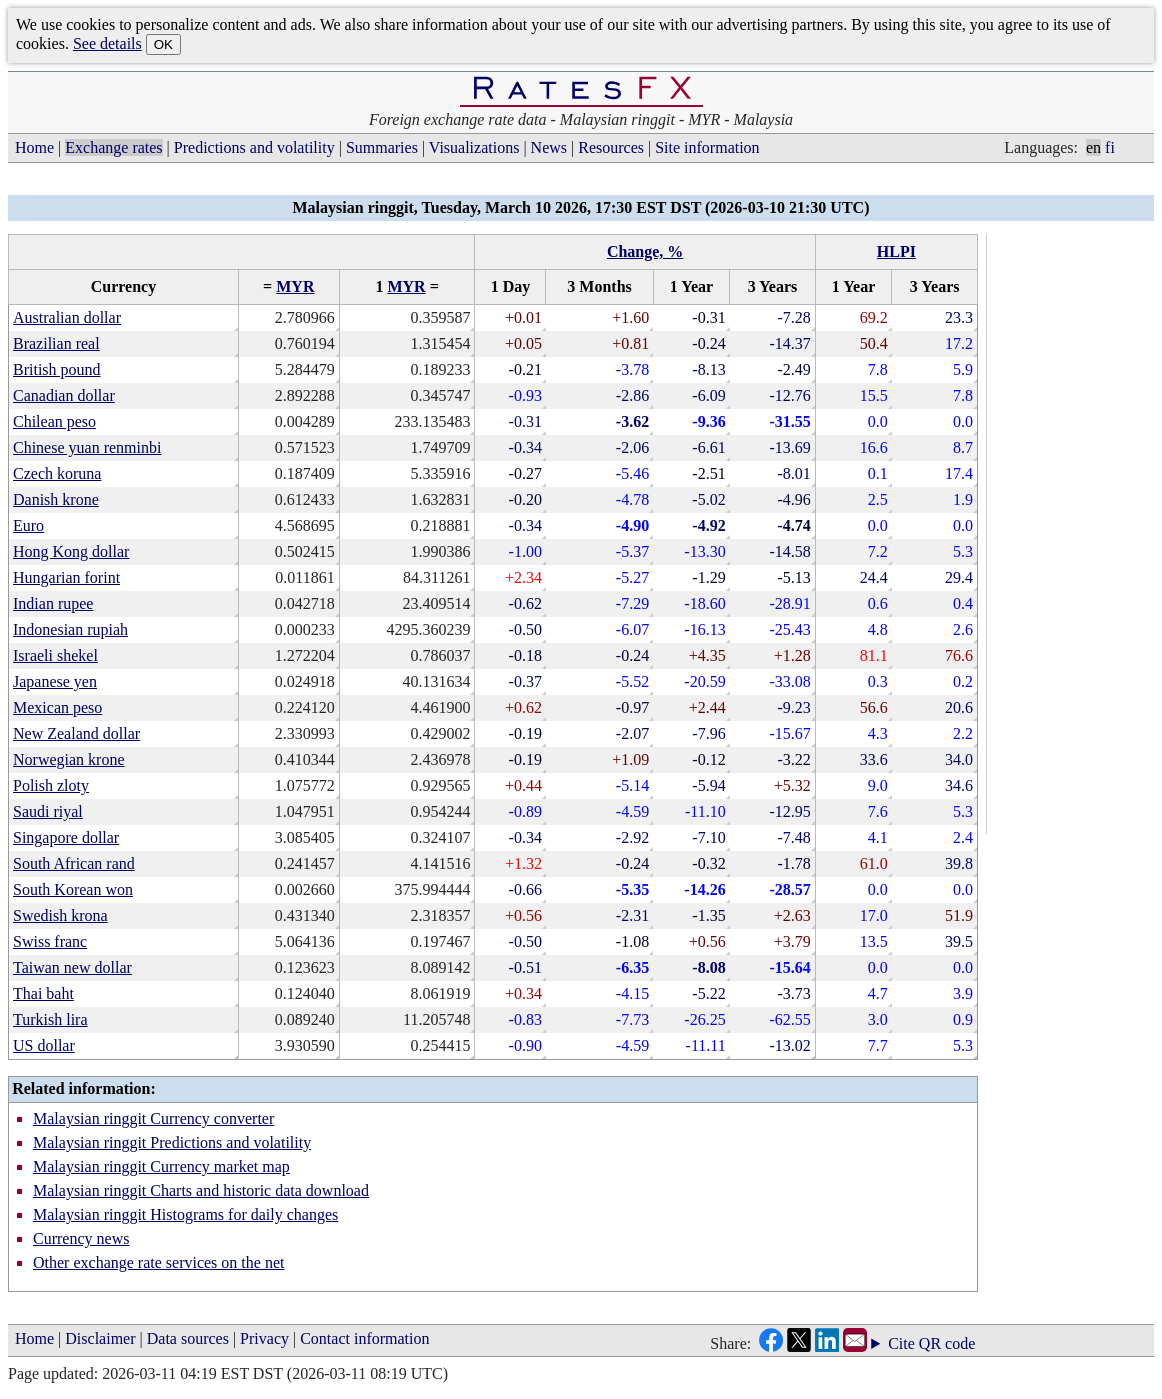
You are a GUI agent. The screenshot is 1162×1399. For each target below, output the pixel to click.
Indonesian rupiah (70, 629)
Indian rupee (53, 603)
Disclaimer (100, 1338)
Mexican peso (57, 707)
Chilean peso (54, 421)
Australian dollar (67, 317)
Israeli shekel (55, 655)
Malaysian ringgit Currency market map (161, 1166)
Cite (901, 1344)
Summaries (382, 147)
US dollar (44, 1045)
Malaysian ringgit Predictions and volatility (172, 1142)
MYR (295, 286)
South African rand (74, 863)
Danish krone (56, 499)
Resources (611, 147)
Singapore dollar (66, 837)
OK (163, 44)
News (549, 147)
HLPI (896, 251)
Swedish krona (60, 915)
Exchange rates (113, 147)
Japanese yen (55, 681)
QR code (947, 1343)
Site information (707, 147)
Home (34, 147)
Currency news (81, 1238)
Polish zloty (51, 785)
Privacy (264, 1338)
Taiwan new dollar (72, 967)
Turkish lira (50, 1019)
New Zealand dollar (76, 733)
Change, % (645, 251)
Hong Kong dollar (71, 551)
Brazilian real (56, 343)
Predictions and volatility (254, 147)
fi (1110, 147)
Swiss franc (50, 941)
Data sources (188, 1338)
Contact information (364, 1338)
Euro (28, 525)
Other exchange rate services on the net (158, 1262)
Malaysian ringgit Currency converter (153, 1118)
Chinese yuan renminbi (87, 447)
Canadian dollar (64, 395)
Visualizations (474, 147)
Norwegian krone (69, 759)
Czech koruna (57, 473)
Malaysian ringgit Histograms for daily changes (185, 1214)
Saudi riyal (48, 811)
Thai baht (43, 993)
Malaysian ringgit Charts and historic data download (201, 1190)
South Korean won (73, 889)
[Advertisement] (1074, 534)
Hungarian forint (66, 577)
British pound (57, 369)
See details (107, 43)
